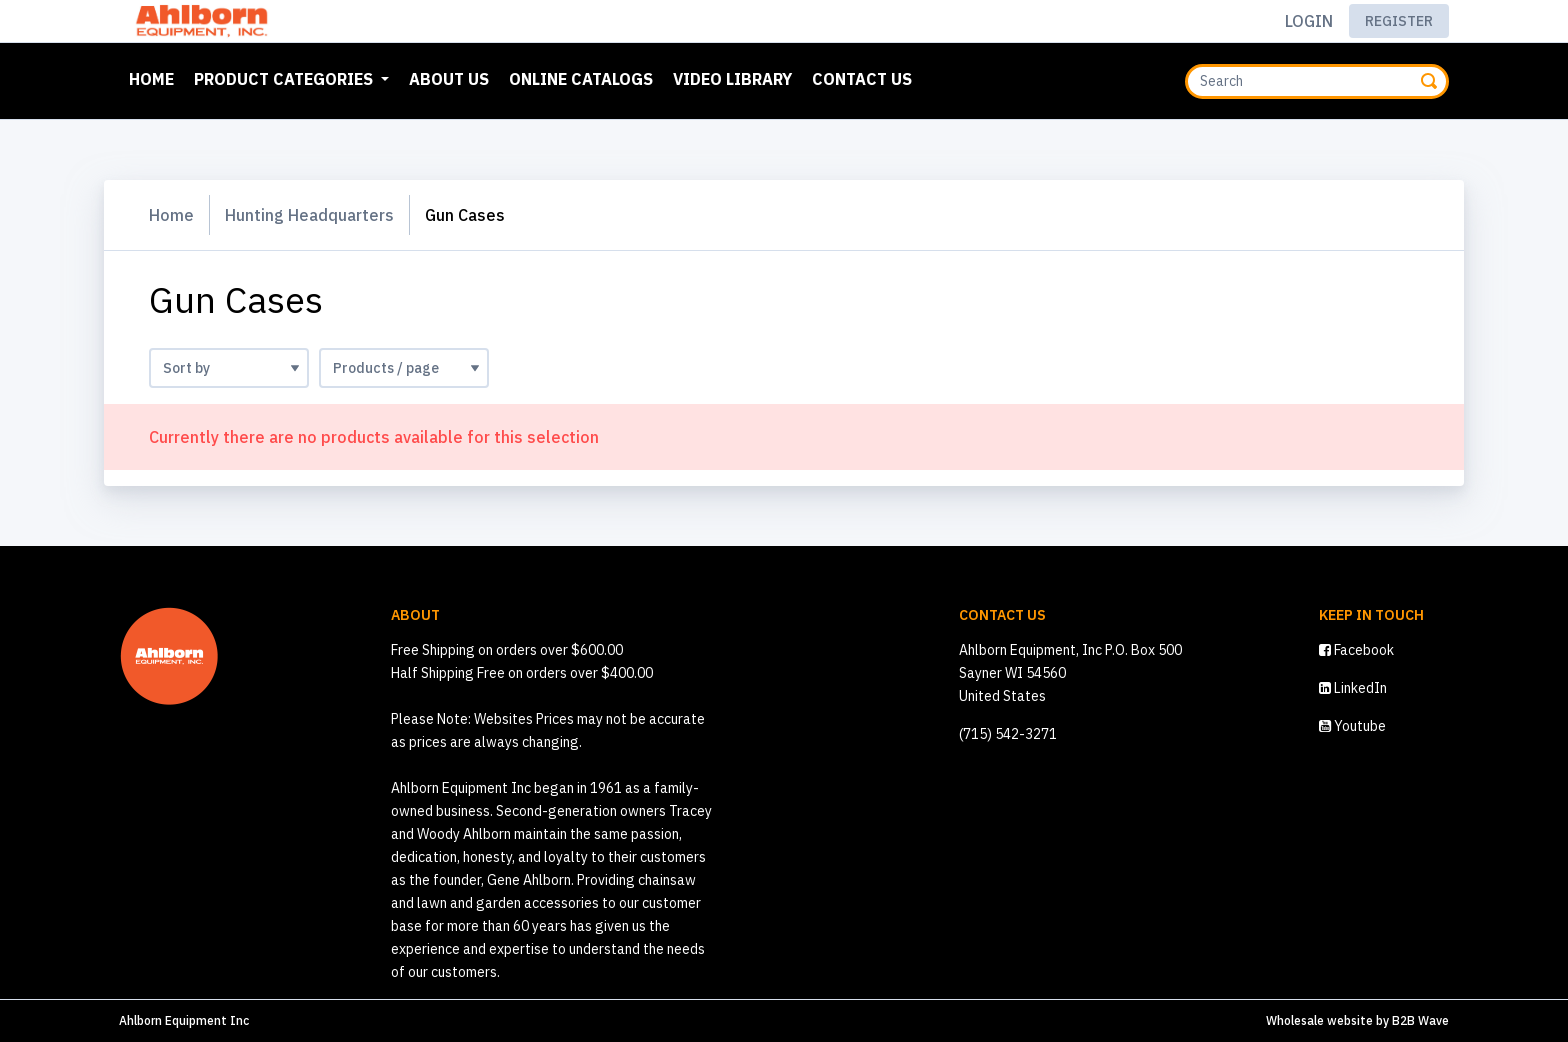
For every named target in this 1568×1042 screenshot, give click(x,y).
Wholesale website (1319, 1020)
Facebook (1356, 650)
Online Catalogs (581, 79)
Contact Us (862, 79)
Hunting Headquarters (309, 215)
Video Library (732, 79)
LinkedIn (1353, 688)
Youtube (1352, 726)
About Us (449, 79)
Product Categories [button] (285, 79)
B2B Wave (1420, 1020)
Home (155, 77)
